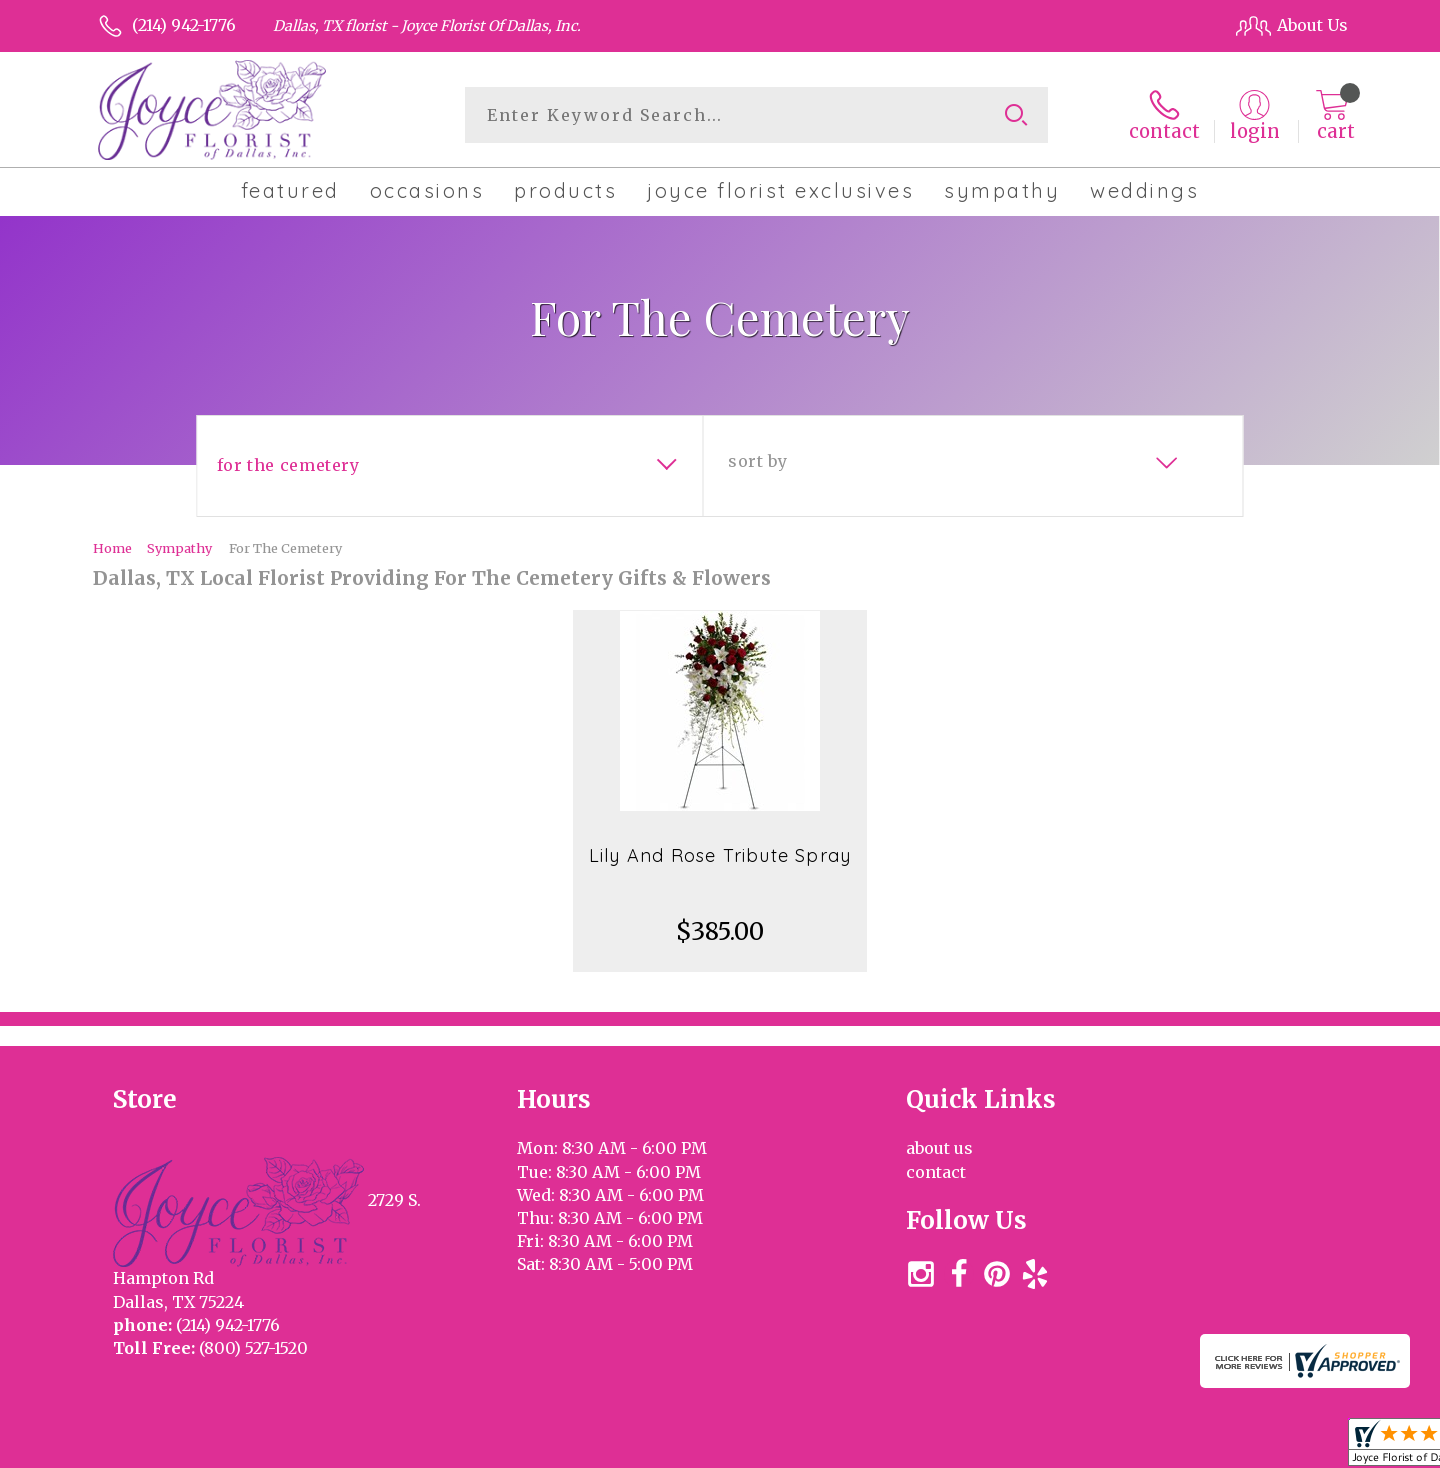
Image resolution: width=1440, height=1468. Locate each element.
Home (112, 548)
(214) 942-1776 (184, 25)
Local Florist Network (1163, 1447)
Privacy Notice (1012, 1447)
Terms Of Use (890, 1447)
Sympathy (179, 548)
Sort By (757, 461)
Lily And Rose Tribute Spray (720, 855)
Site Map (1293, 1447)
